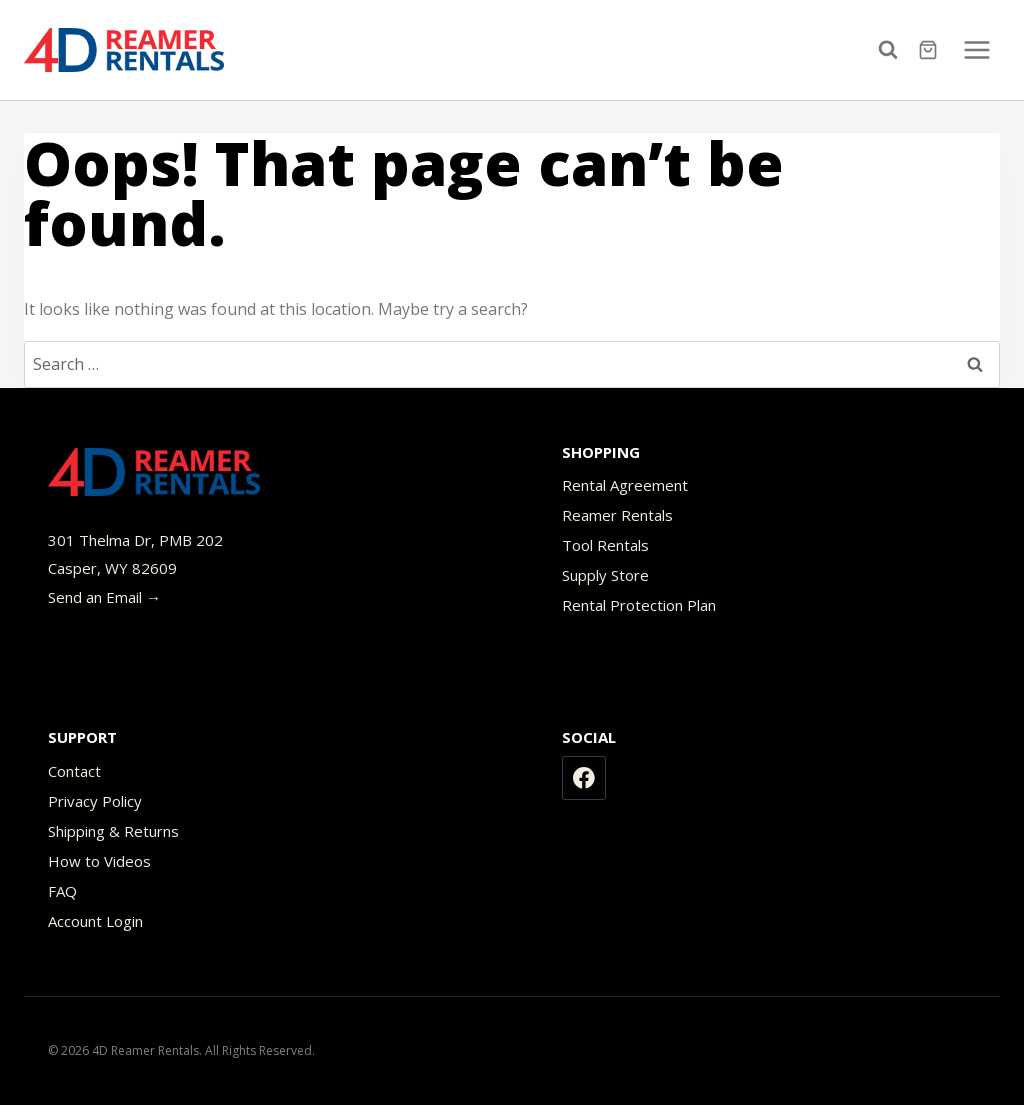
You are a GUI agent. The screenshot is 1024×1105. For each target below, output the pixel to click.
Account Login (95, 921)
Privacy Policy (95, 801)
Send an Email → (104, 597)
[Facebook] (584, 778)
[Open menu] (976, 49)
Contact (74, 771)
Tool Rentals (605, 545)
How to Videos (99, 861)
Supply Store (605, 575)
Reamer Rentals (617, 515)
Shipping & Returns (113, 831)
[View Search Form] (893, 50)
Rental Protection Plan (639, 605)
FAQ (62, 891)
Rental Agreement (625, 485)
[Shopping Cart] (930, 50)
